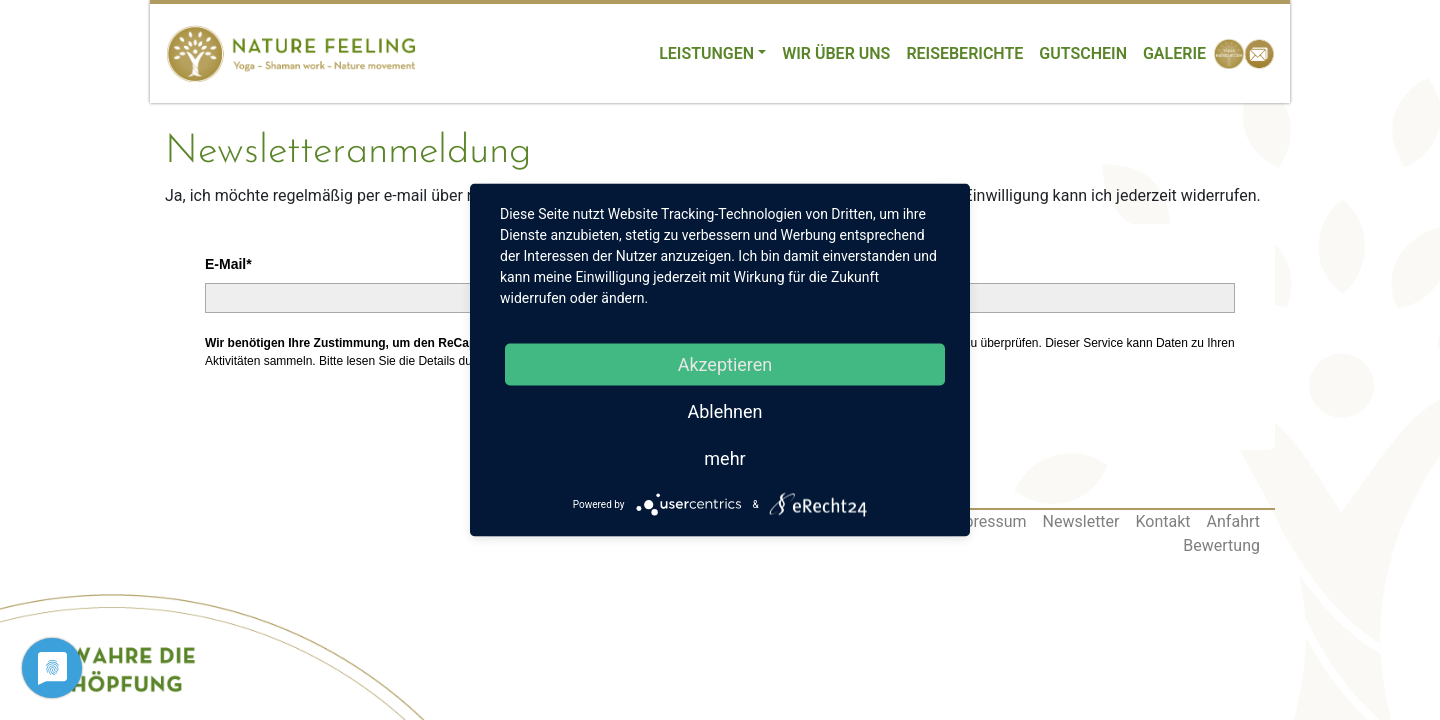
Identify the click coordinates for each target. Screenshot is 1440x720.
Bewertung (1221, 545)
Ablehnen (724, 411)
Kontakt (1163, 521)
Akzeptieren (725, 364)
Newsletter (1081, 521)
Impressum (986, 521)
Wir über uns (836, 53)
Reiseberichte (964, 53)
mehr (724, 458)
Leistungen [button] (706, 53)
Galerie (1174, 53)
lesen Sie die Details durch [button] (417, 361)
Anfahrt (1233, 521)
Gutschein (1083, 53)
